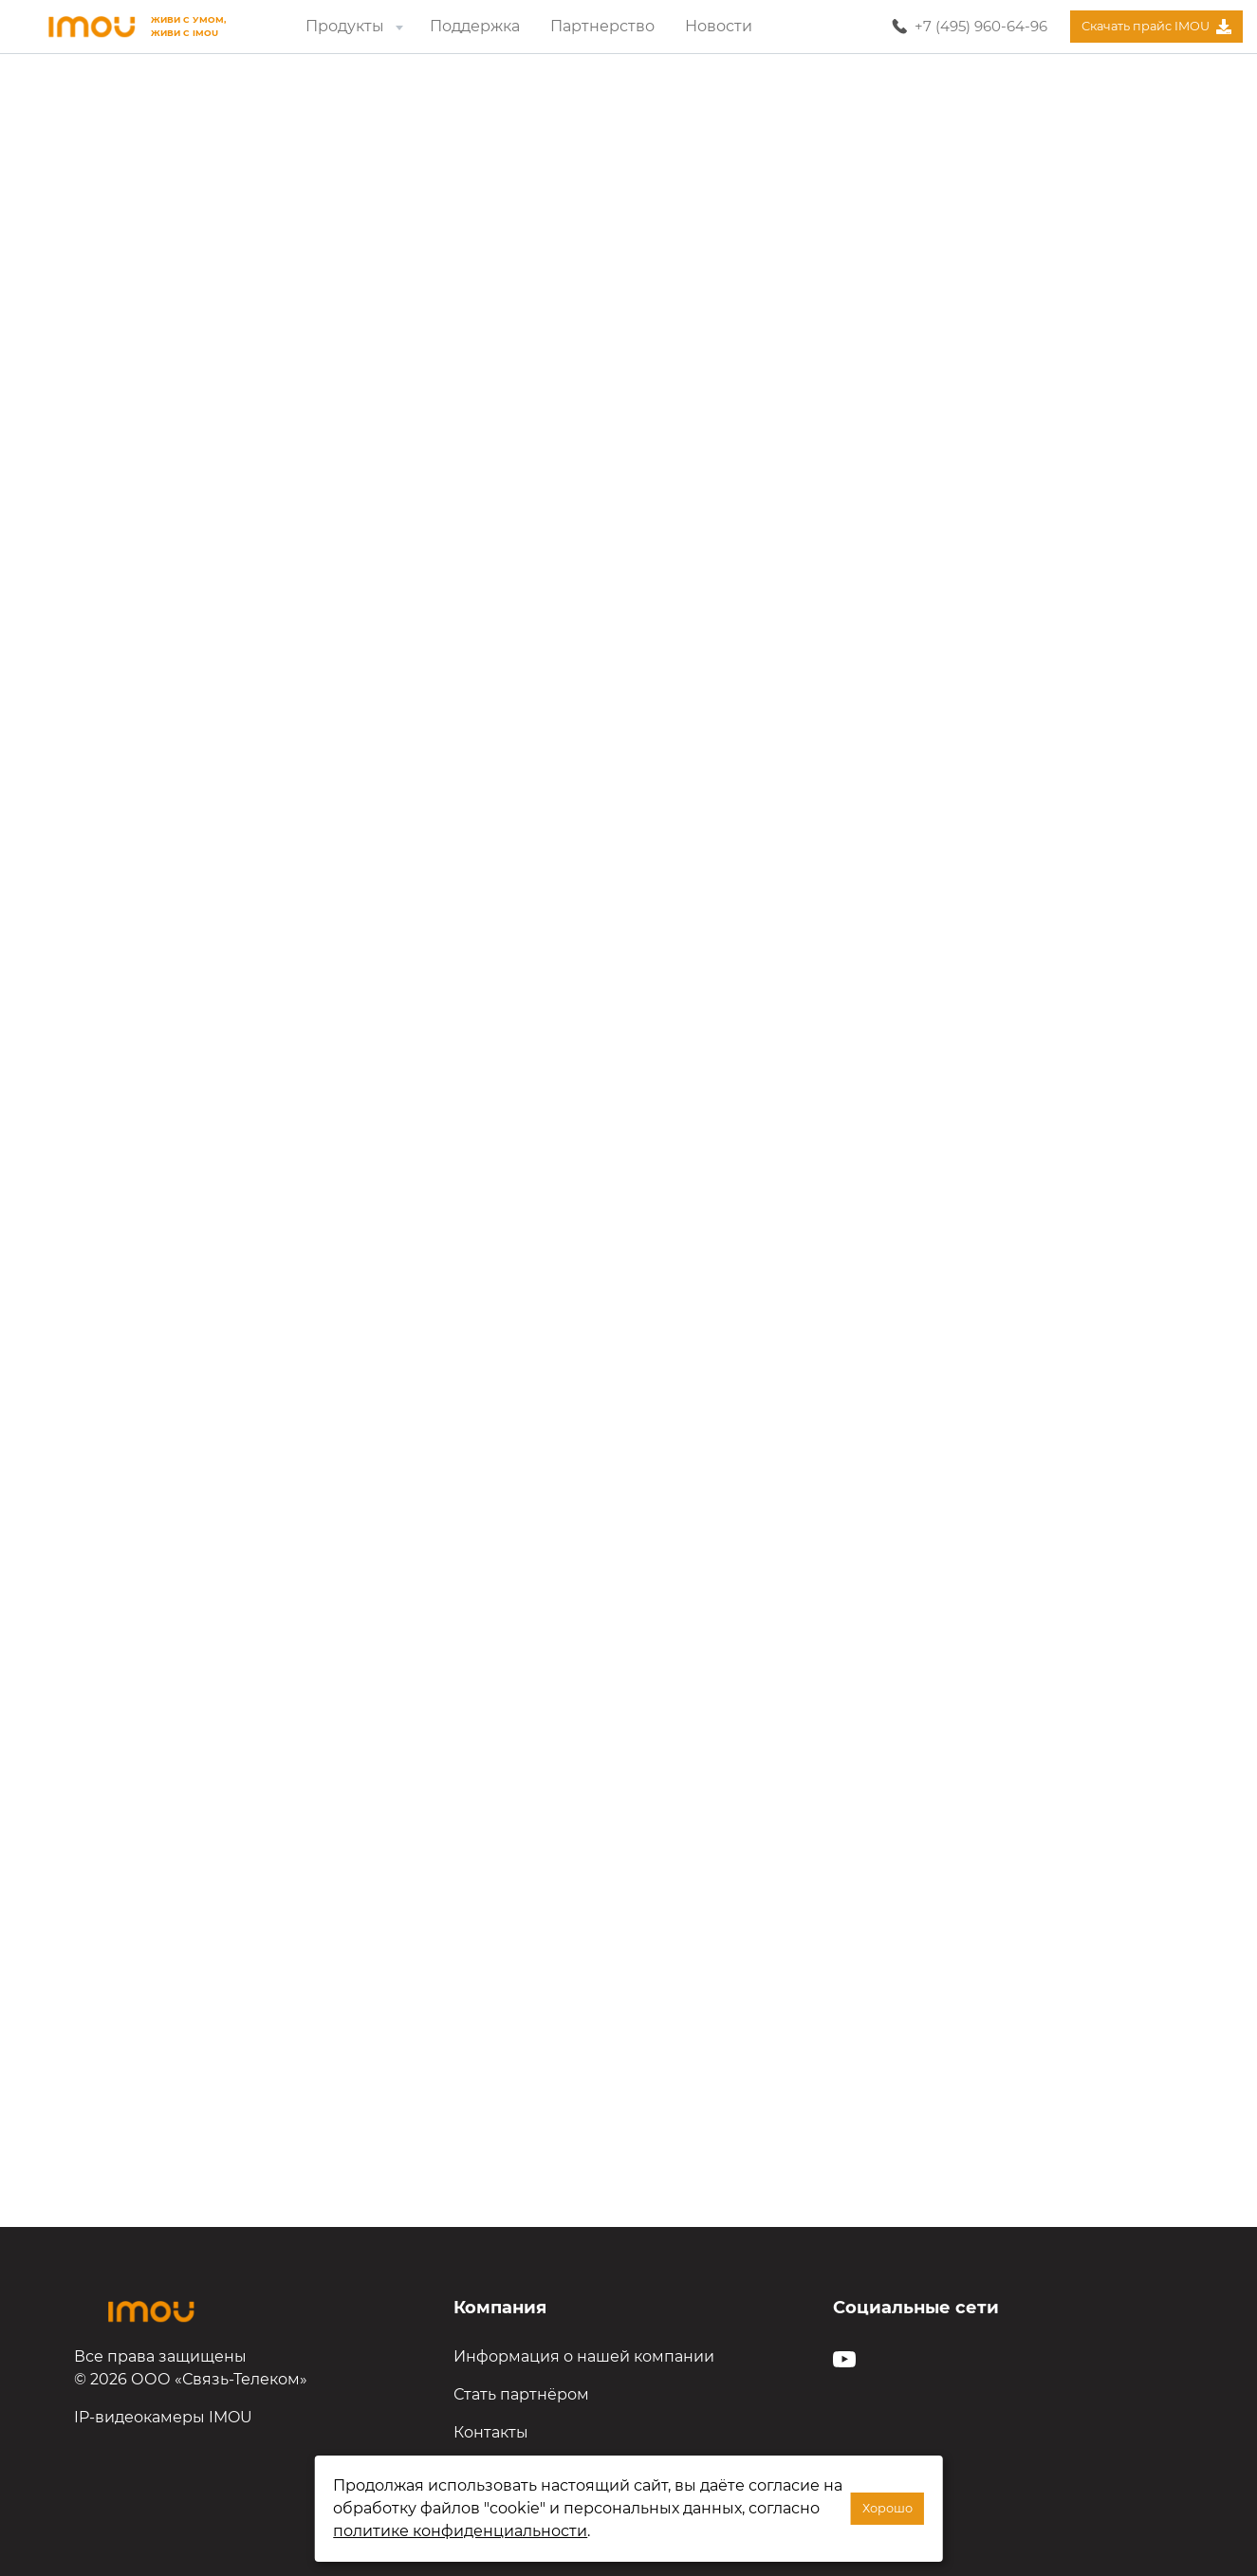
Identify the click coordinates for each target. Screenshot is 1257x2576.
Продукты (356, 26)
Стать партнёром (521, 2394)
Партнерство (602, 26)
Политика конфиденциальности (581, 2470)
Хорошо (887, 2508)
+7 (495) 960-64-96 (981, 26)
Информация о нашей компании (583, 2356)
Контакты (490, 2432)
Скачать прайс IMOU (1155, 26)
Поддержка (475, 26)
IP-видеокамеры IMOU (163, 2417)
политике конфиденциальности (460, 2531)
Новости (718, 26)
